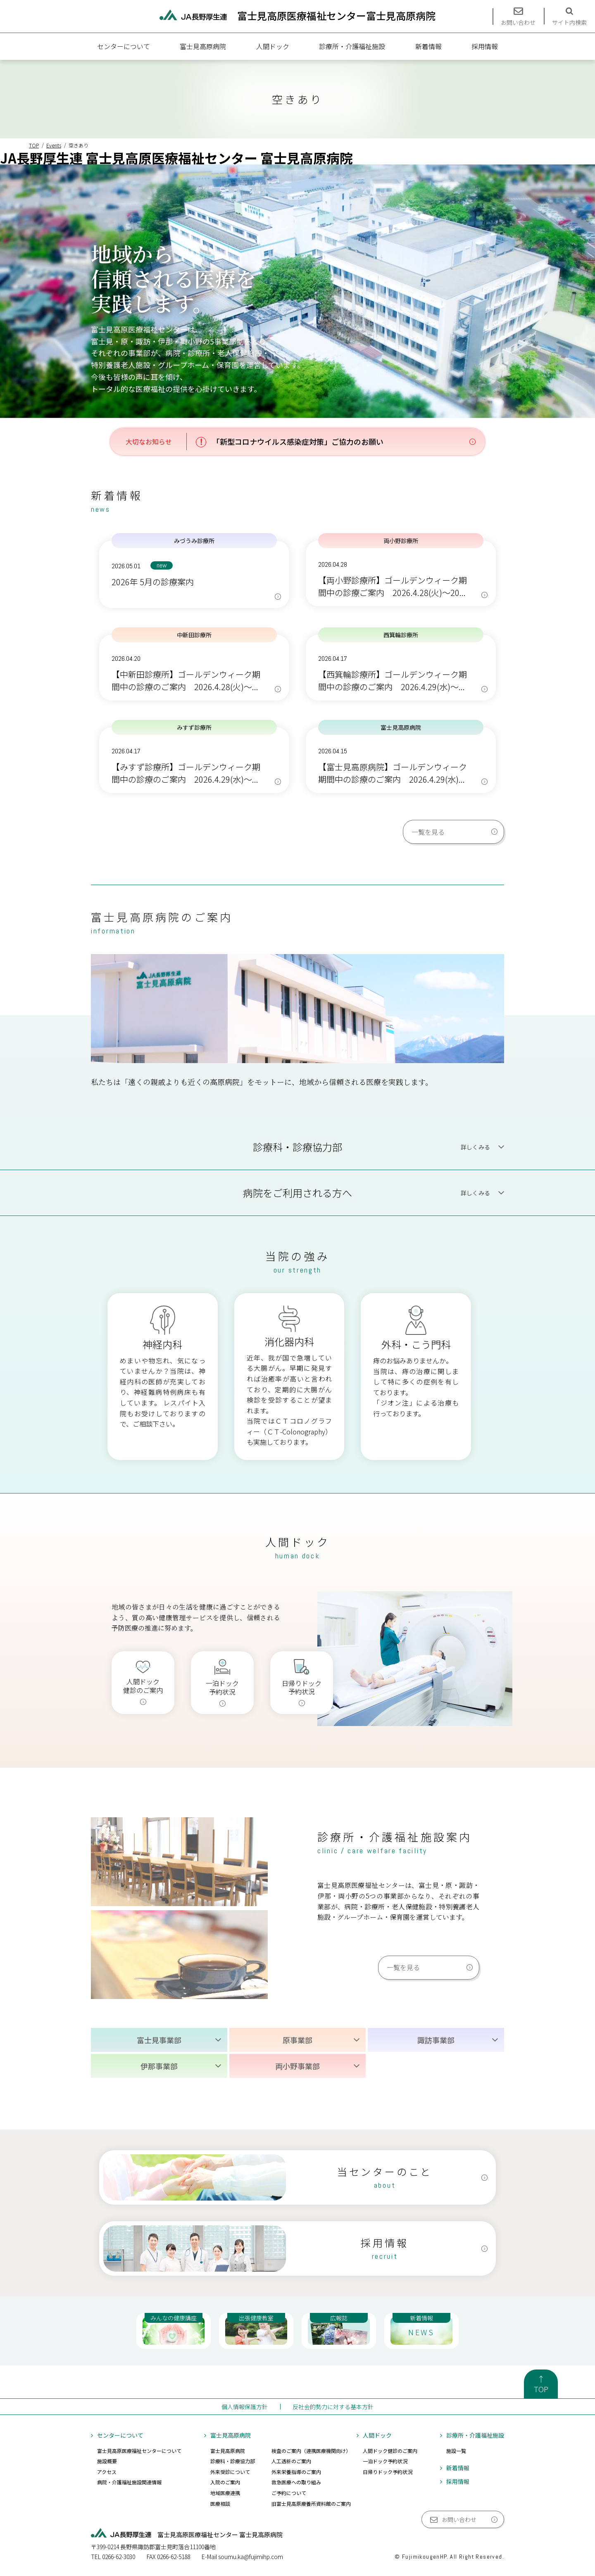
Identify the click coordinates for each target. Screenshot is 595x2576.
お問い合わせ (459, 2519)
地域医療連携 (225, 2492)
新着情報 (428, 46)
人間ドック (272, 46)
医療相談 (220, 2503)
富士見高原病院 (203, 46)
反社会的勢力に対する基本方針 (333, 2407)
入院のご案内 (225, 2482)
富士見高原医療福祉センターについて (139, 2450)
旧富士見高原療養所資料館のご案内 (311, 2503)
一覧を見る (428, 832)
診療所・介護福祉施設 (352, 46)
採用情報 (484, 46)
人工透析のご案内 (291, 2460)
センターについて (123, 46)
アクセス (107, 2471)
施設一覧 (456, 2450)
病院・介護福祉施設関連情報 (129, 2482)
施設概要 (107, 2460)
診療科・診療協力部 (232, 2460)
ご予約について (288, 2492)
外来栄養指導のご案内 (296, 2471)
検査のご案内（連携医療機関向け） (311, 2450)
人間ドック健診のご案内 (390, 2450)
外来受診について (230, 2471)
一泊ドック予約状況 (385, 2460)
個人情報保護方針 (244, 2407)
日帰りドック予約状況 (387, 2471)
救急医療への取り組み (296, 2482)
